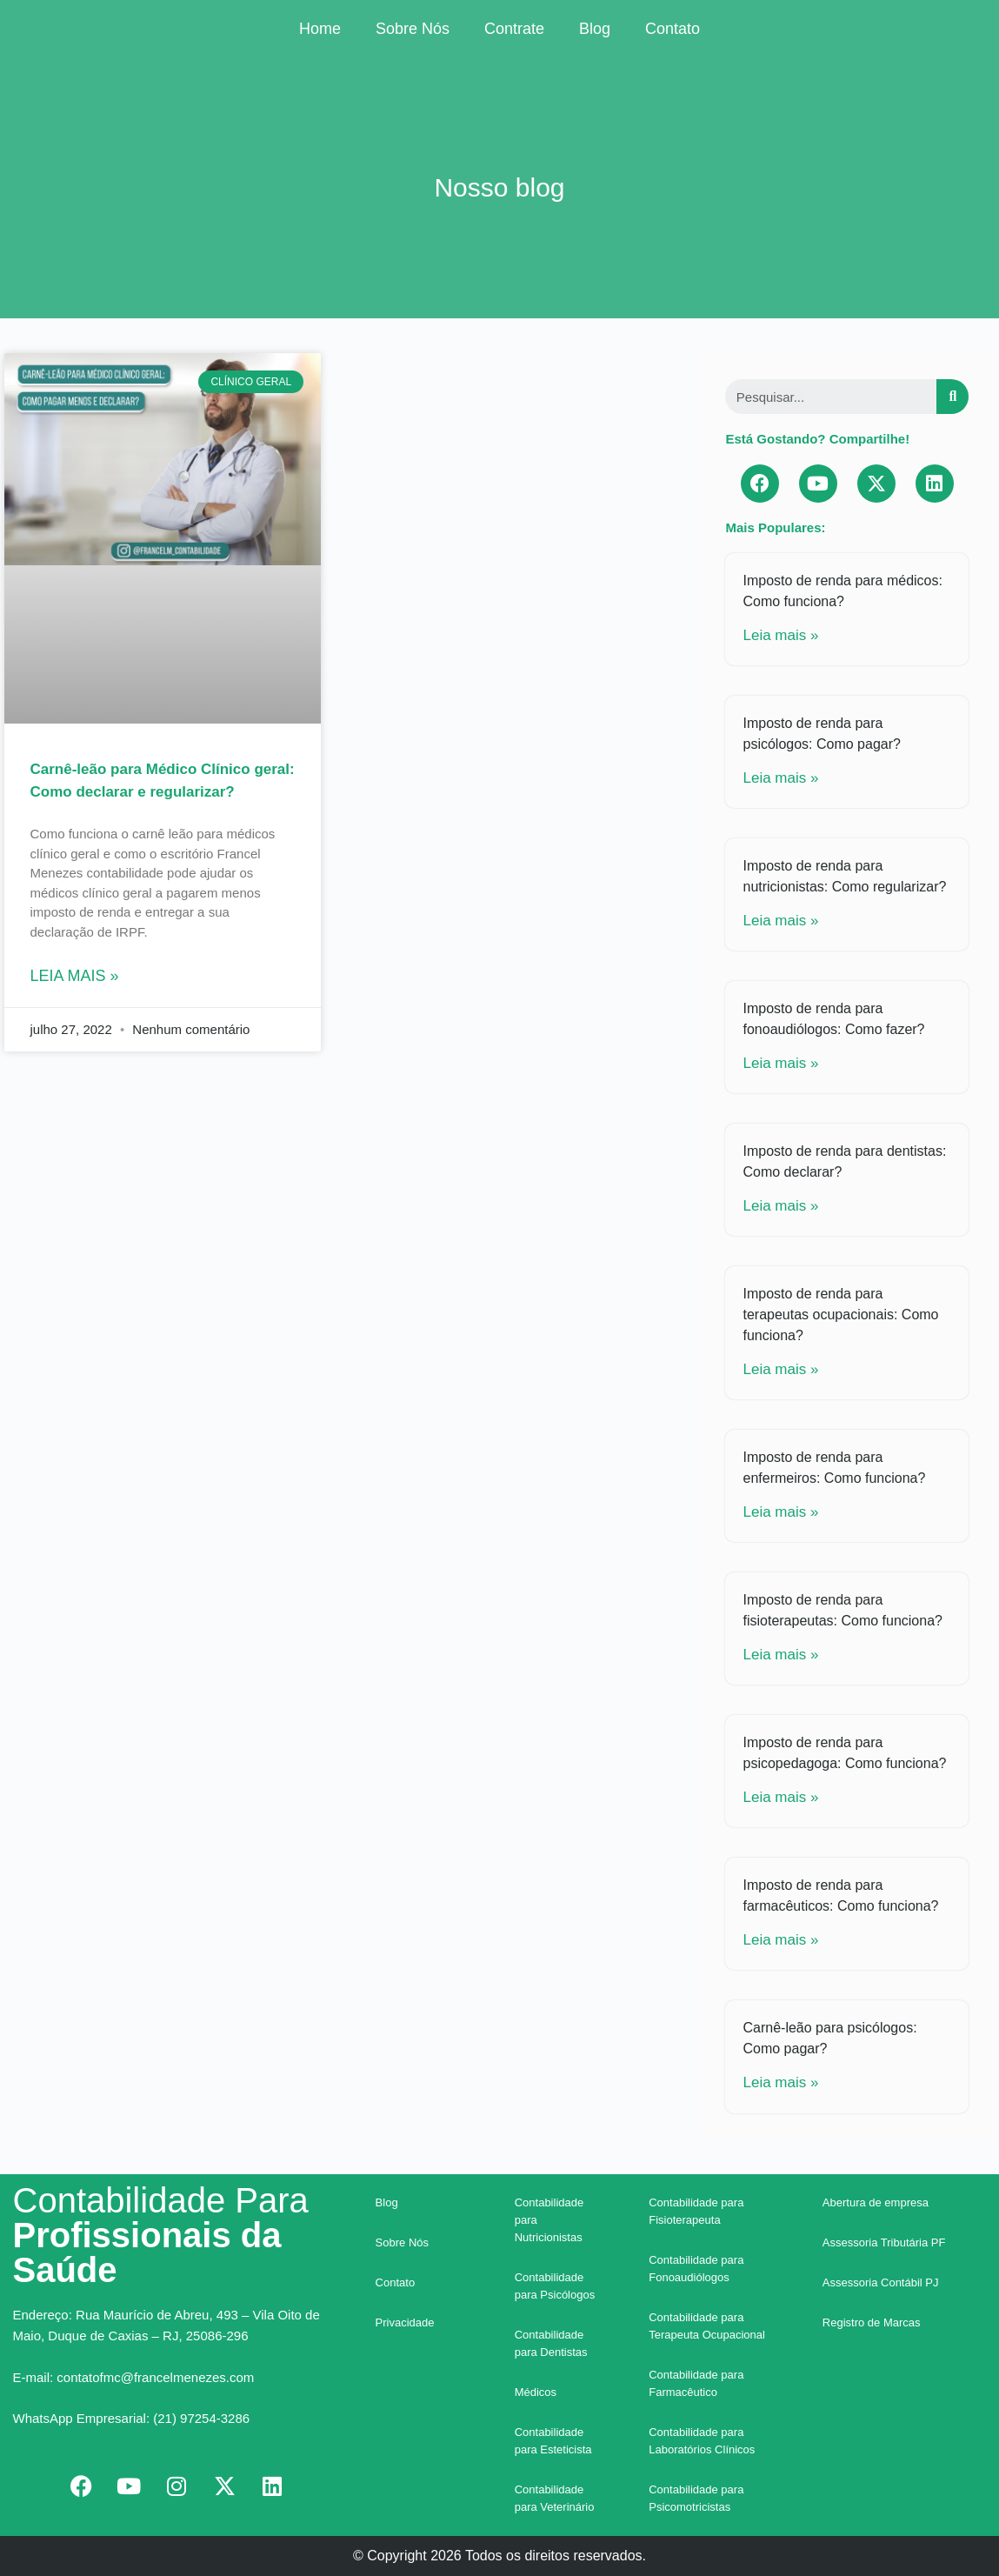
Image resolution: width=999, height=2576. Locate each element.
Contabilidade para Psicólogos (555, 2286)
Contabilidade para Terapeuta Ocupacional (707, 2326)
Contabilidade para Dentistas (551, 2343)
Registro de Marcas (872, 2322)
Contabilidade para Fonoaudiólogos (696, 2268)
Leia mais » (74, 975)
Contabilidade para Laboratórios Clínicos (702, 2441)
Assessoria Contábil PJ (881, 2282)
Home (320, 28)
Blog (594, 28)
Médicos (535, 2392)
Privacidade (405, 2322)
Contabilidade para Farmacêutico (696, 2383)
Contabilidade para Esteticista (553, 2441)
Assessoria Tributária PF (884, 2242)
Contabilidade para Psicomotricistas (696, 2498)
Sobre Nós (413, 28)
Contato (672, 28)
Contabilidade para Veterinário (555, 2498)
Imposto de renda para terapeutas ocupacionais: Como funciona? (840, 1314)
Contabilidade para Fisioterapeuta (696, 2211)
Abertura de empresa (876, 2202)
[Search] (952, 396)
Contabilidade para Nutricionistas (549, 2220)
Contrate (514, 28)
